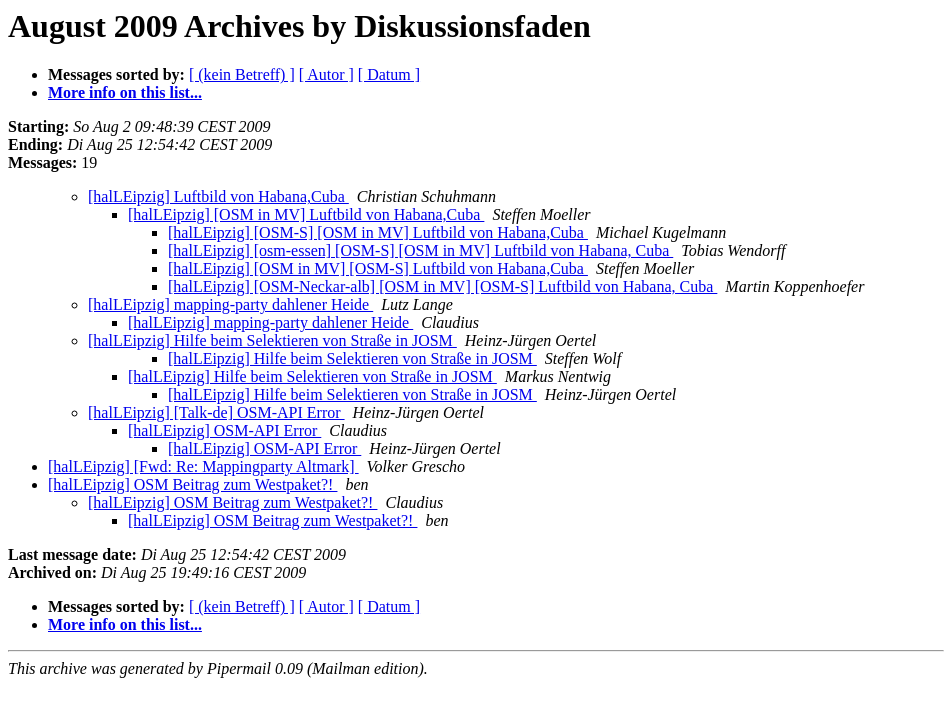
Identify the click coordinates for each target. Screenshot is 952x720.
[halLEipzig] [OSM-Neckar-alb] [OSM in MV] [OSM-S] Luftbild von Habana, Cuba (442, 286)
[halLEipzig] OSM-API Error (224, 430)
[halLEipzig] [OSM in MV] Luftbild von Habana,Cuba (306, 214)
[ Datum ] (389, 74)
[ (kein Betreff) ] (242, 74)
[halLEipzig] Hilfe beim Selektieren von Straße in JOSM (272, 340)
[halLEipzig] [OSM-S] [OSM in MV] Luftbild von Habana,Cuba (378, 232)
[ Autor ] (326, 74)
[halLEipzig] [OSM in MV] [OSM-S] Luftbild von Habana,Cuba (378, 268)
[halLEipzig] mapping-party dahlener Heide (230, 304)
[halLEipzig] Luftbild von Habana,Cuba (218, 196)
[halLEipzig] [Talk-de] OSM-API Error (216, 412)
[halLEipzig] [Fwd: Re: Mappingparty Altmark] (203, 466)
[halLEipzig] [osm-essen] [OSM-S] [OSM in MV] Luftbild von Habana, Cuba (420, 250)
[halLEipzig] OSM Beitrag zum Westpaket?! (192, 484)
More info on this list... (125, 92)
